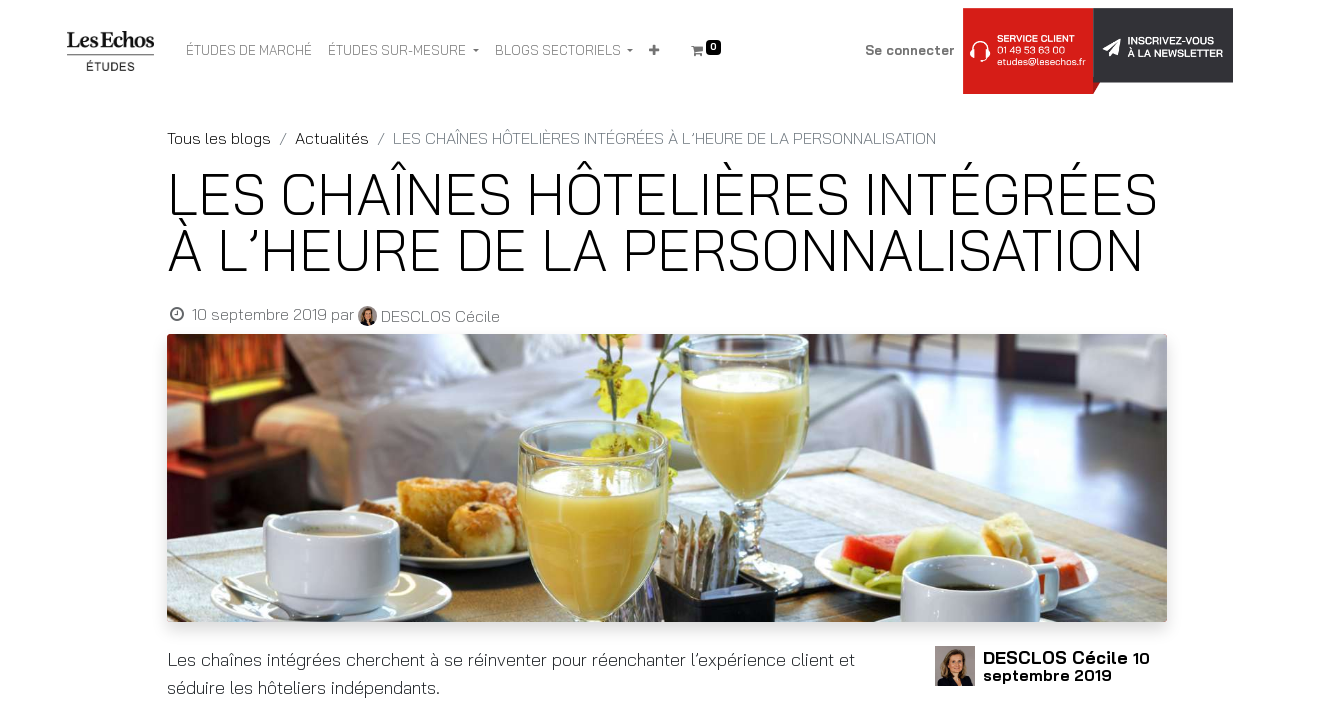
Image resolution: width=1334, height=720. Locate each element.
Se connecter (910, 50)
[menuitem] (249, 51)
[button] (654, 51)
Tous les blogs (219, 138)
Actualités (332, 138)
